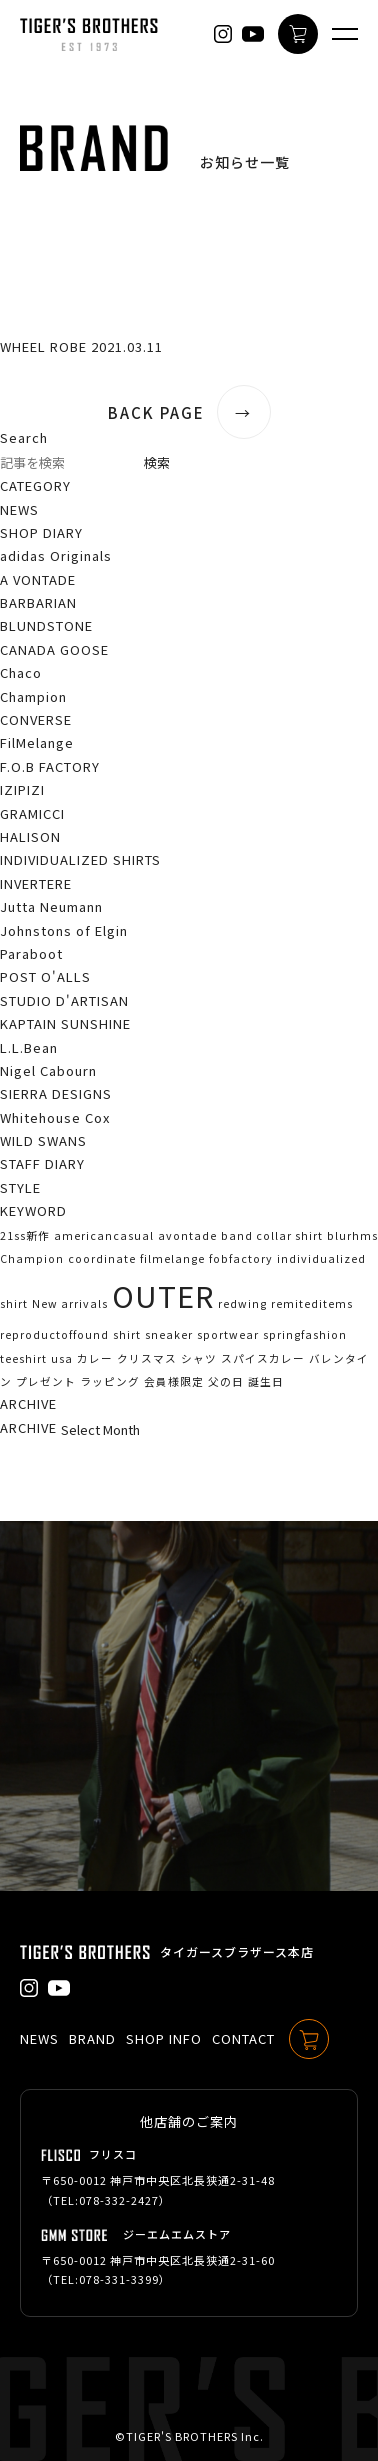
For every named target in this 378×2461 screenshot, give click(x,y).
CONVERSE (36, 719)
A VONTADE (38, 579)
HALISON (30, 836)
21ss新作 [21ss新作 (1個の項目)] (25, 1235)
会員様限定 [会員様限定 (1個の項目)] (174, 1381)
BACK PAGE (189, 412)
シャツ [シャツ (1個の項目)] (199, 1358)
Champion (33, 696)
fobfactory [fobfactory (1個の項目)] (241, 1258)
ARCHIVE (28, 1427)
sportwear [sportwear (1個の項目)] (228, 1334)
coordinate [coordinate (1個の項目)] (102, 1258)
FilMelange (37, 742)
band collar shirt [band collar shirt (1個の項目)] (272, 1235)
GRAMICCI (32, 813)
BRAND (92, 2038)
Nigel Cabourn (48, 1070)
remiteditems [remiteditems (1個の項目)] (312, 1303)
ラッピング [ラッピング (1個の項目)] (110, 1381)
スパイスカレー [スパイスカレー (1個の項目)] (263, 1358)
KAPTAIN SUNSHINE (65, 1023)
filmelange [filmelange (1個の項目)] (172, 1258)
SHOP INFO (164, 2038)
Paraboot (31, 953)
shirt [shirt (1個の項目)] (127, 1334)
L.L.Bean (29, 1047)
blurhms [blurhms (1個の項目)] (352, 1235)
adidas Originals (56, 555)
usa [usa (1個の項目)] (62, 1358)
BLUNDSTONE (46, 625)
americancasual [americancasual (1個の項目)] (104, 1235)
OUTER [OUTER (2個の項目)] (163, 1295)
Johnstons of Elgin (64, 930)
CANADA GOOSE (54, 649)
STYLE (20, 1187)
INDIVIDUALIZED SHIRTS (80, 859)
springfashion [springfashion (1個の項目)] (305, 1334)
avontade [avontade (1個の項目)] (187, 1235)
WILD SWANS (43, 1140)
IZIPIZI (22, 789)
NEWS (19, 509)
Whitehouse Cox (55, 1117)
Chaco (21, 672)
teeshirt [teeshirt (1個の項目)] (23, 1358)
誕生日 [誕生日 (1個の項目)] (266, 1381)
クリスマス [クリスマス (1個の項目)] (147, 1358)
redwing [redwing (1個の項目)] (242, 1303)
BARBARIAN (38, 602)
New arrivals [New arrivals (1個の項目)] (70, 1303)
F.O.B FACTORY (50, 766)
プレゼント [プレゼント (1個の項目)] (46, 1381)
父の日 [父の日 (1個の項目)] (226, 1381)
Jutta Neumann (51, 906)
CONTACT (243, 2038)
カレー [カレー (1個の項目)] (95, 1358)
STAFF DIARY (42, 1163)
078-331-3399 (119, 2279)
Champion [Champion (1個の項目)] (32, 1258)
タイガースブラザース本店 (237, 1951)
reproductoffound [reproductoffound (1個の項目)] (54, 1334)
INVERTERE (36, 883)
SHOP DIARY (41, 532)
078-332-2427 (119, 2200)
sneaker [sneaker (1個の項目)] (169, 1334)
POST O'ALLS (45, 976)
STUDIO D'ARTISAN (64, 1000)
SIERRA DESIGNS (56, 1093)
